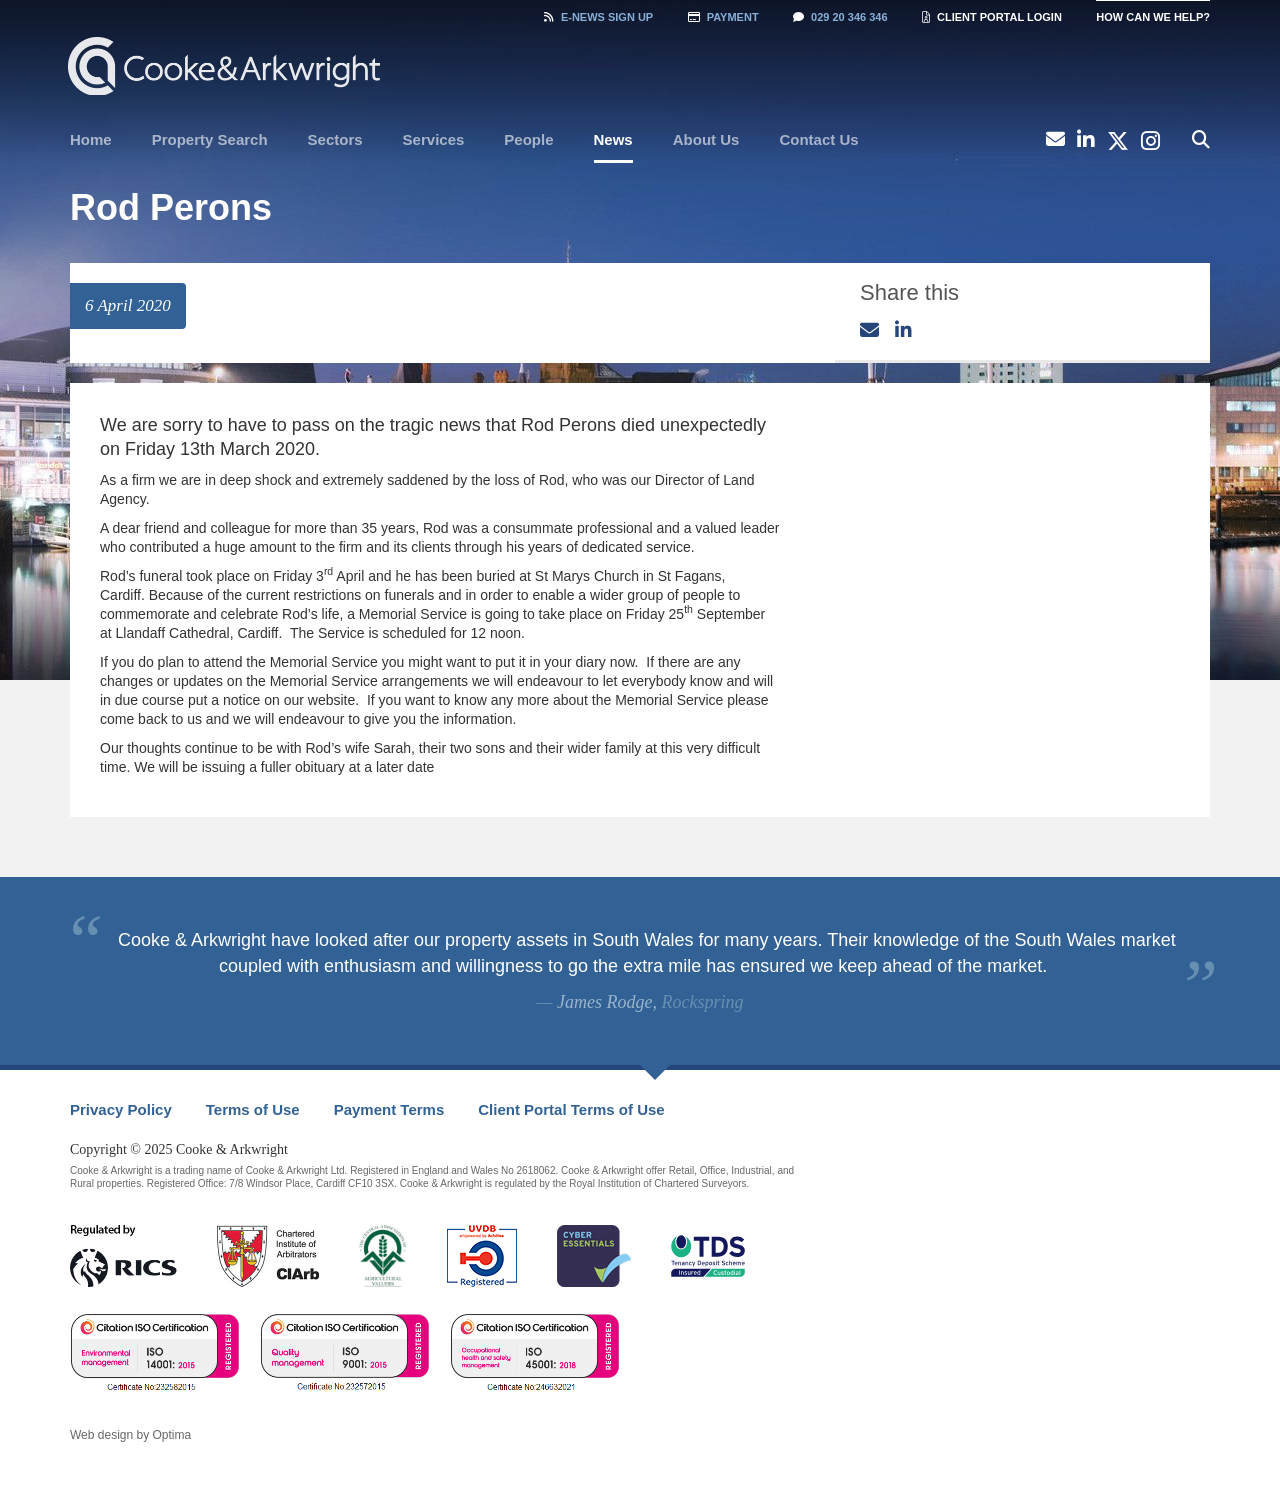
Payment (723, 17)
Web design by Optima (130, 1435)
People (528, 139)
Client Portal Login (992, 17)
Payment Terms (389, 1109)
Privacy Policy (121, 1109)
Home (91, 139)
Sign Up (598, 17)
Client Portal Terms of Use (571, 1109)
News (613, 139)
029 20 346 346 (840, 17)
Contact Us (818, 139)
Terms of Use (253, 1109)
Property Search (210, 139)
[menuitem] (91, 140)
